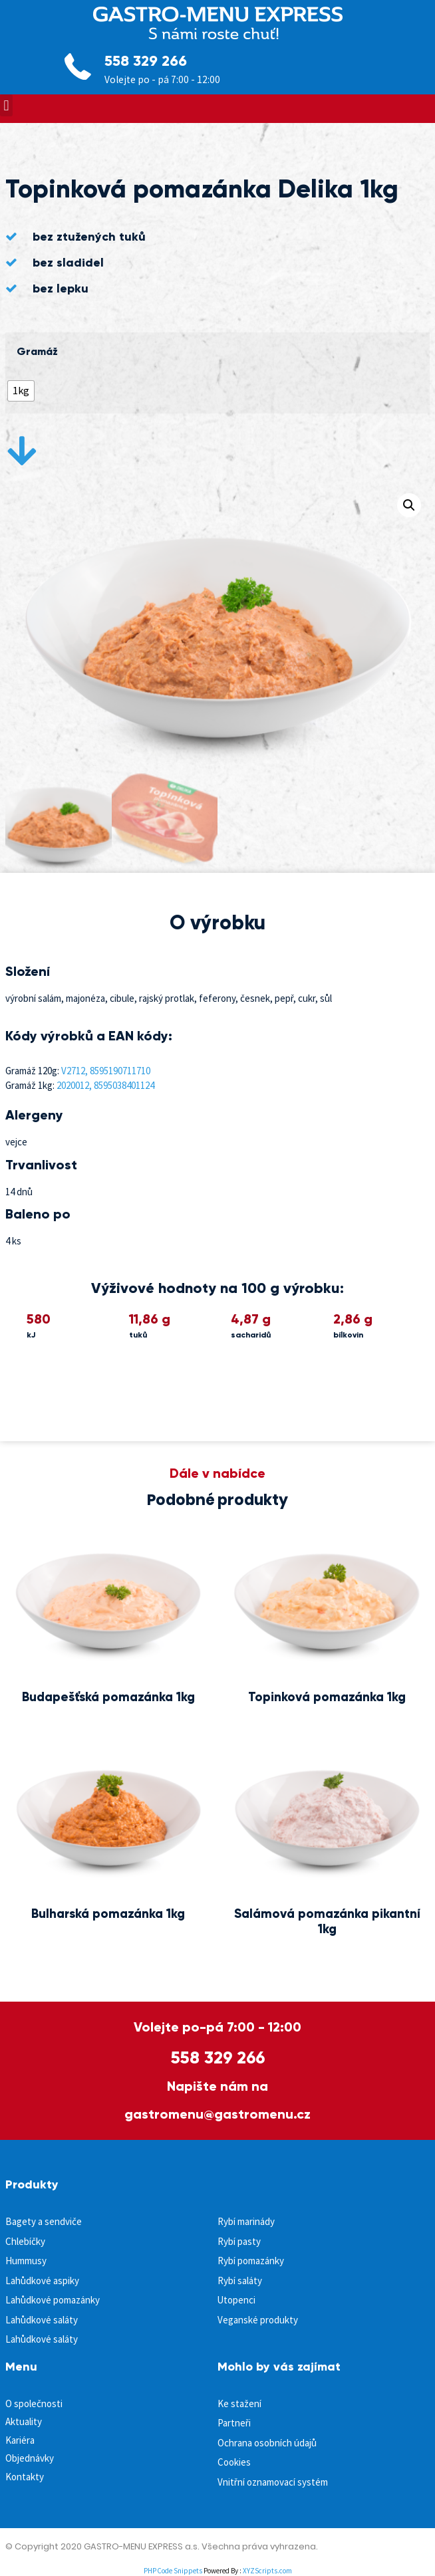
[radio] (21, 391)
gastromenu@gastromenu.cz (217, 2114)
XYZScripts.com (267, 2570)
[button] (6, 105)
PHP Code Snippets (173, 2570)
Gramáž (37, 351)
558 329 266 (145, 61)
